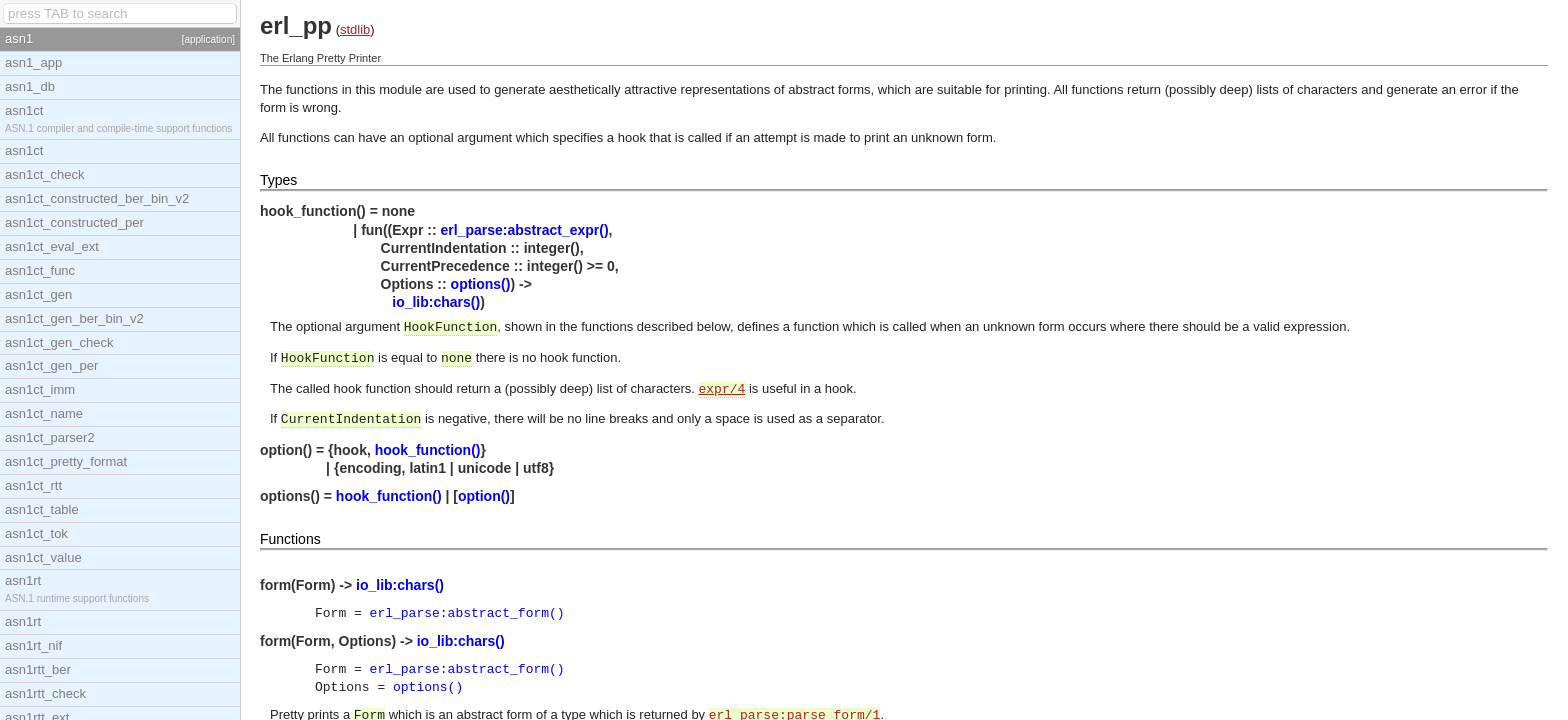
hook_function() (428, 450)
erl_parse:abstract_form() (467, 613)
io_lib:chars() (436, 302)
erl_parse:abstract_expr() (524, 230)
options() (481, 284)
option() (484, 496)
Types (278, 180)
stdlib (355, 29)
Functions (290, 539)
